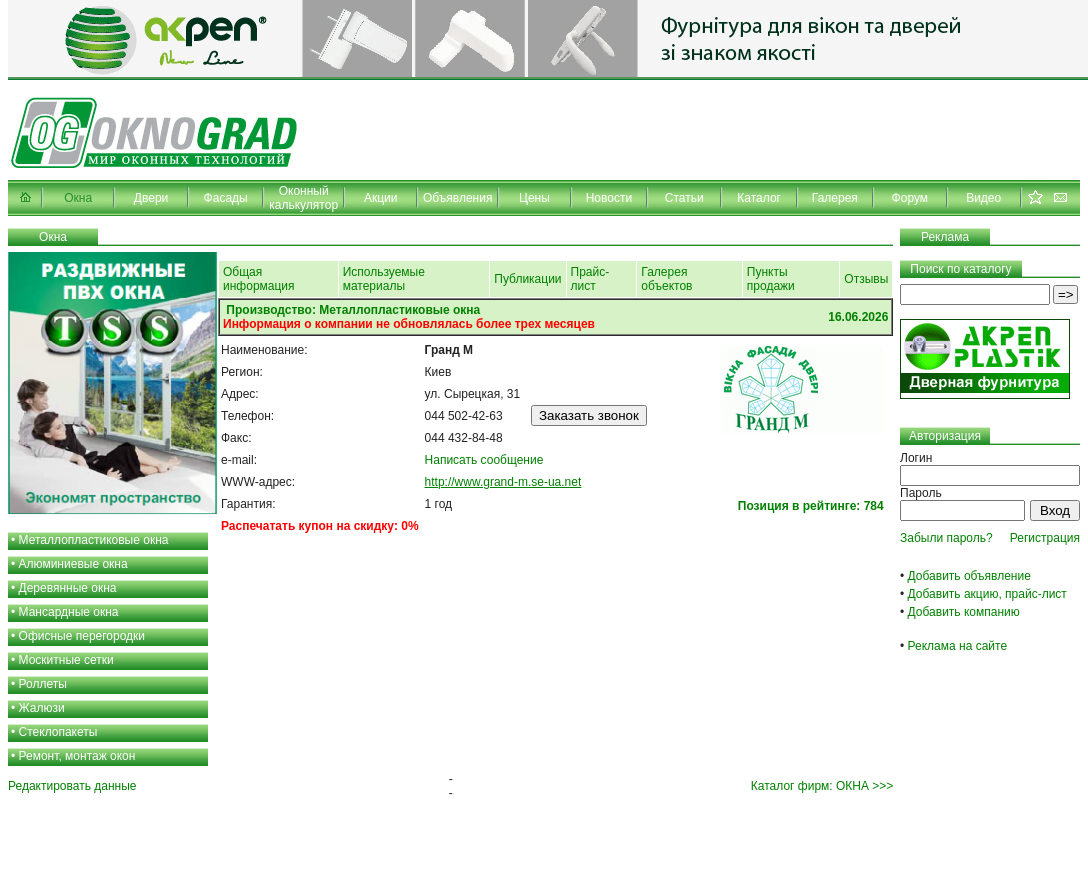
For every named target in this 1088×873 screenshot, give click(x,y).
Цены (534, 198)
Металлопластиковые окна (94, 540)
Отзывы (866, 279)
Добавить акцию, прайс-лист (987, 594)
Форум (910, 198)
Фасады (226, 198)
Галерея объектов (666, 279)
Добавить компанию (964, 612)
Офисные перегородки (82, 636)
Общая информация (259, 279)
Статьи (684, 198)
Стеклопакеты (58, 732)
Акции (381, 198)
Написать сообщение (484, 460)
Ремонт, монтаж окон (77, 756)
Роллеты (43, 684)
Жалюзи (42, 708)
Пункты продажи (771, 279)
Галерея (835, 198)
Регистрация (1045, 538)
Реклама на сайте (958, 646)
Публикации (527, 279)
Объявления (457, 198)
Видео (983, 198)
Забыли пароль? (946, 538)
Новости (609, 198)
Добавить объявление (969, 576)
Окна (78, 198)
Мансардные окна (69, 612)
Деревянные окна (68, 588)
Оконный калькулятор (303, 198)
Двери (151, 198)
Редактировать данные (72, 786)
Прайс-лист (590, 279)
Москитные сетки (66, 660)
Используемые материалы (384, 279)
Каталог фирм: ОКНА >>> (822, 786)
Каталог (759, 198)
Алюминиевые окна (73, 564)
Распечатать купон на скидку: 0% (320, 526)
